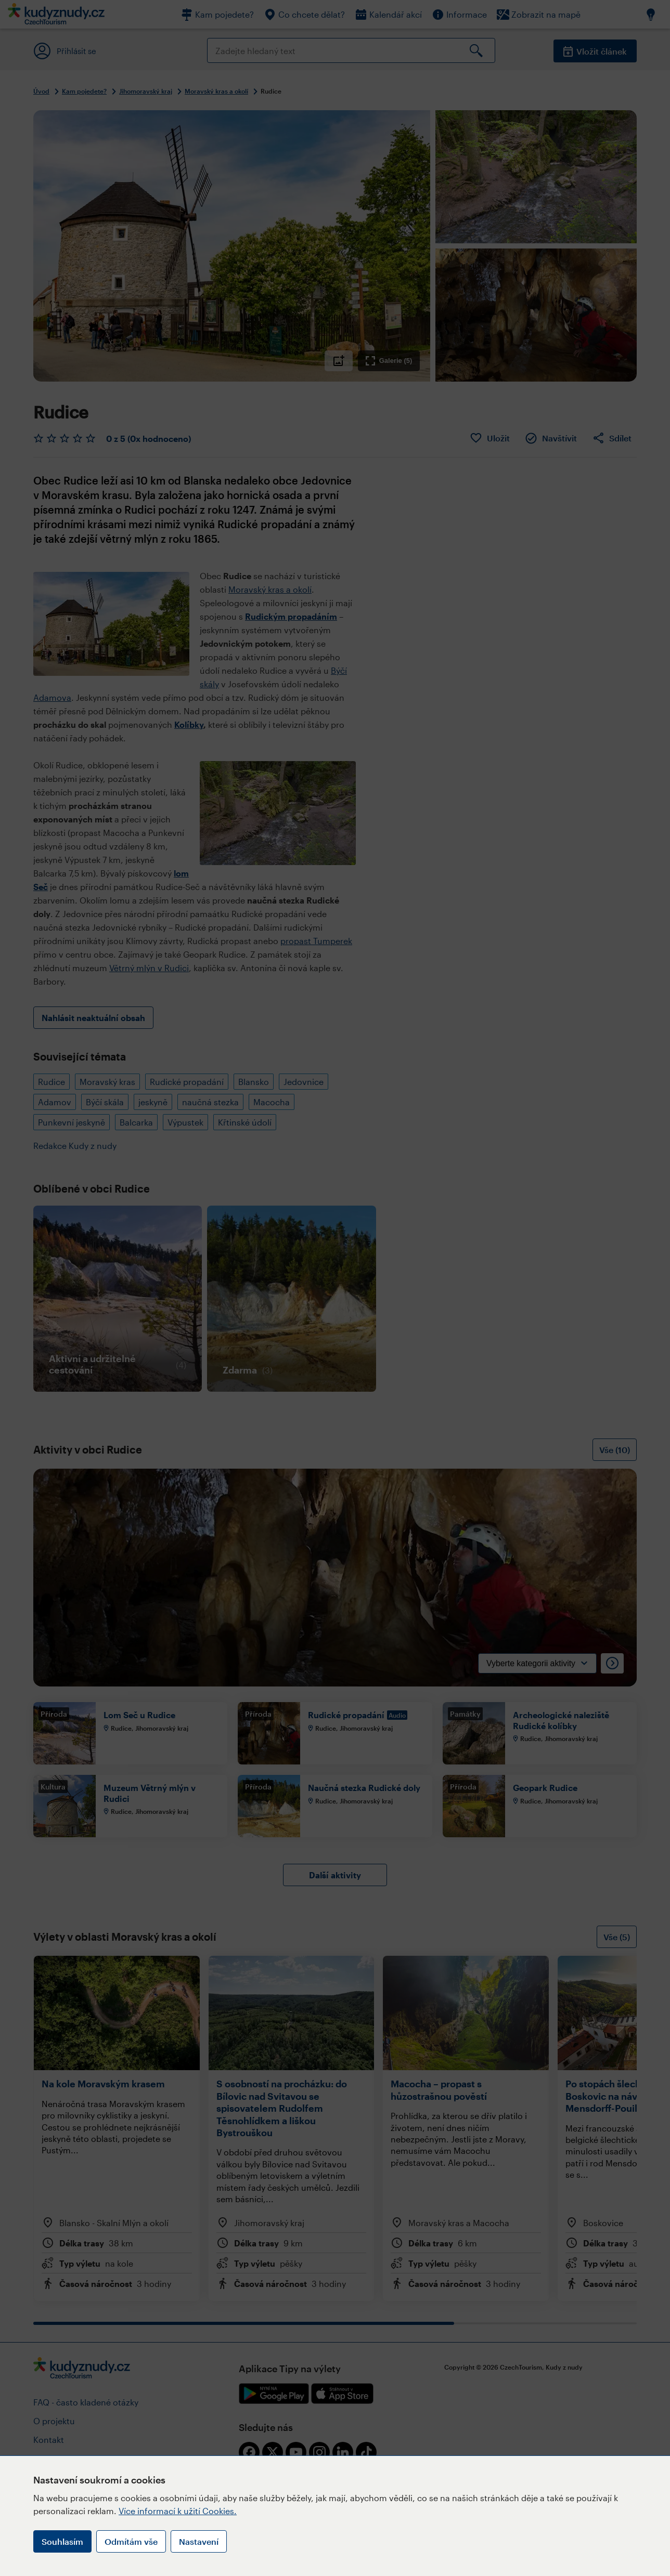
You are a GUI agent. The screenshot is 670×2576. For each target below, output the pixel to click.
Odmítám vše (131, 2541)
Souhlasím (62, 2541)
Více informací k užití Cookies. (178, 2511)
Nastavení (198, 2541)
